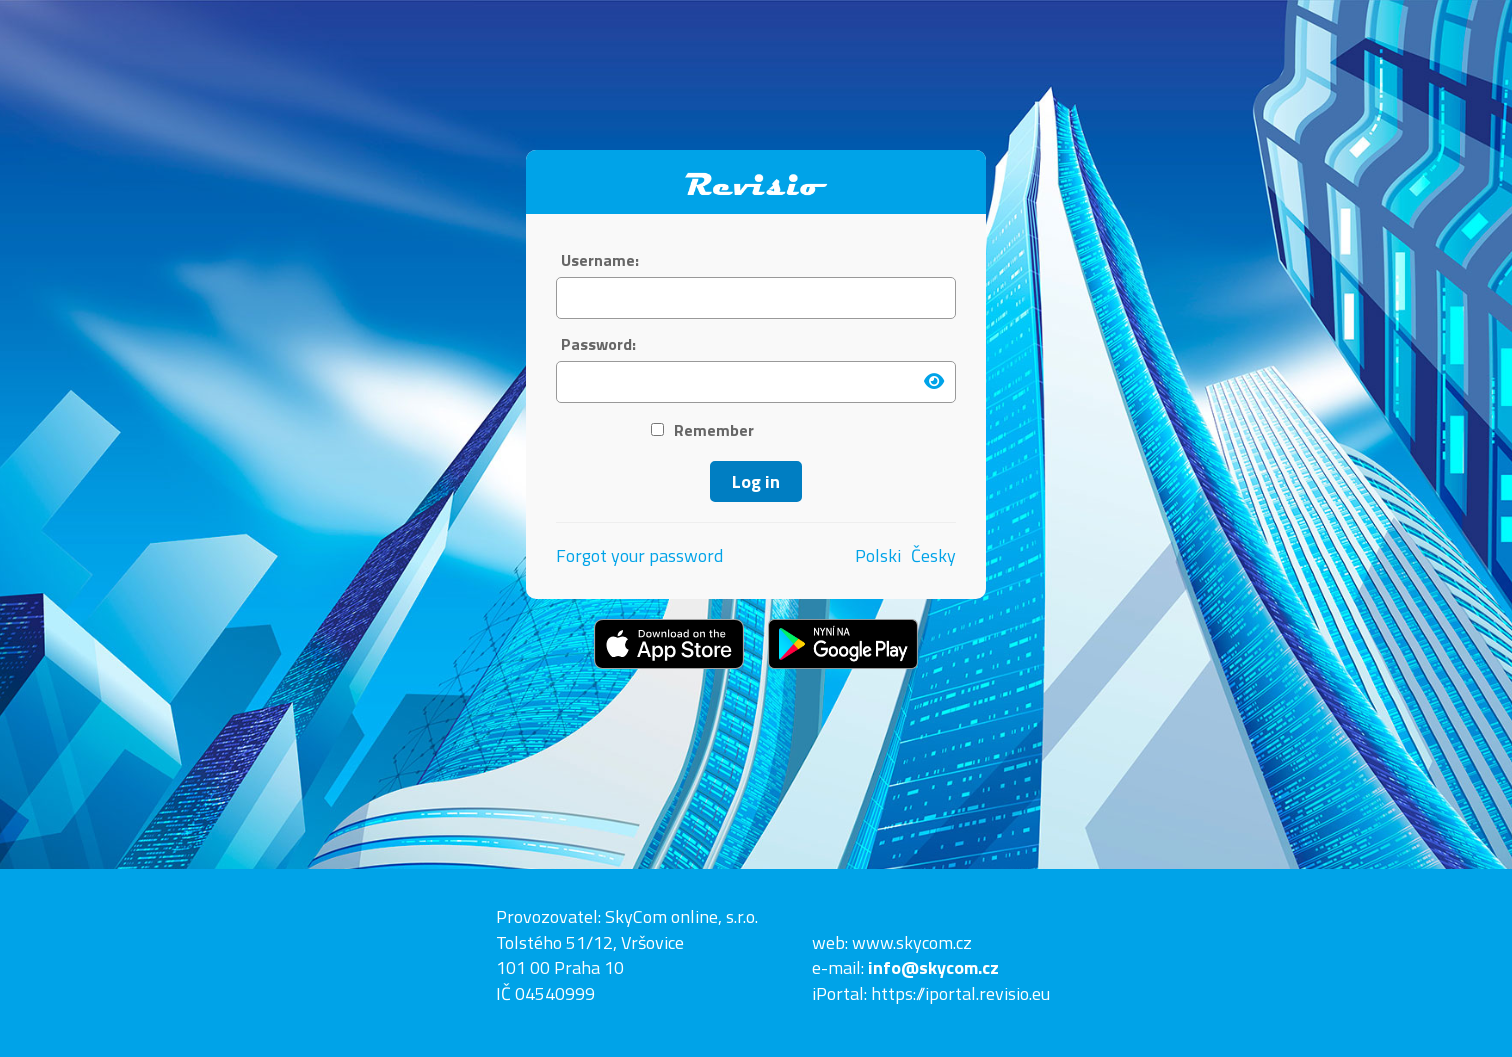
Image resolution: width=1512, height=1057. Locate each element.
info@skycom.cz (933, 967)
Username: (600, 260)
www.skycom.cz (912, 942)
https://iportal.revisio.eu (960, 993)
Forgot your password (639, 555)
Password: (598, 344)
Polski (878, 556)
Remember (702, 430)
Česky (933, 556)
